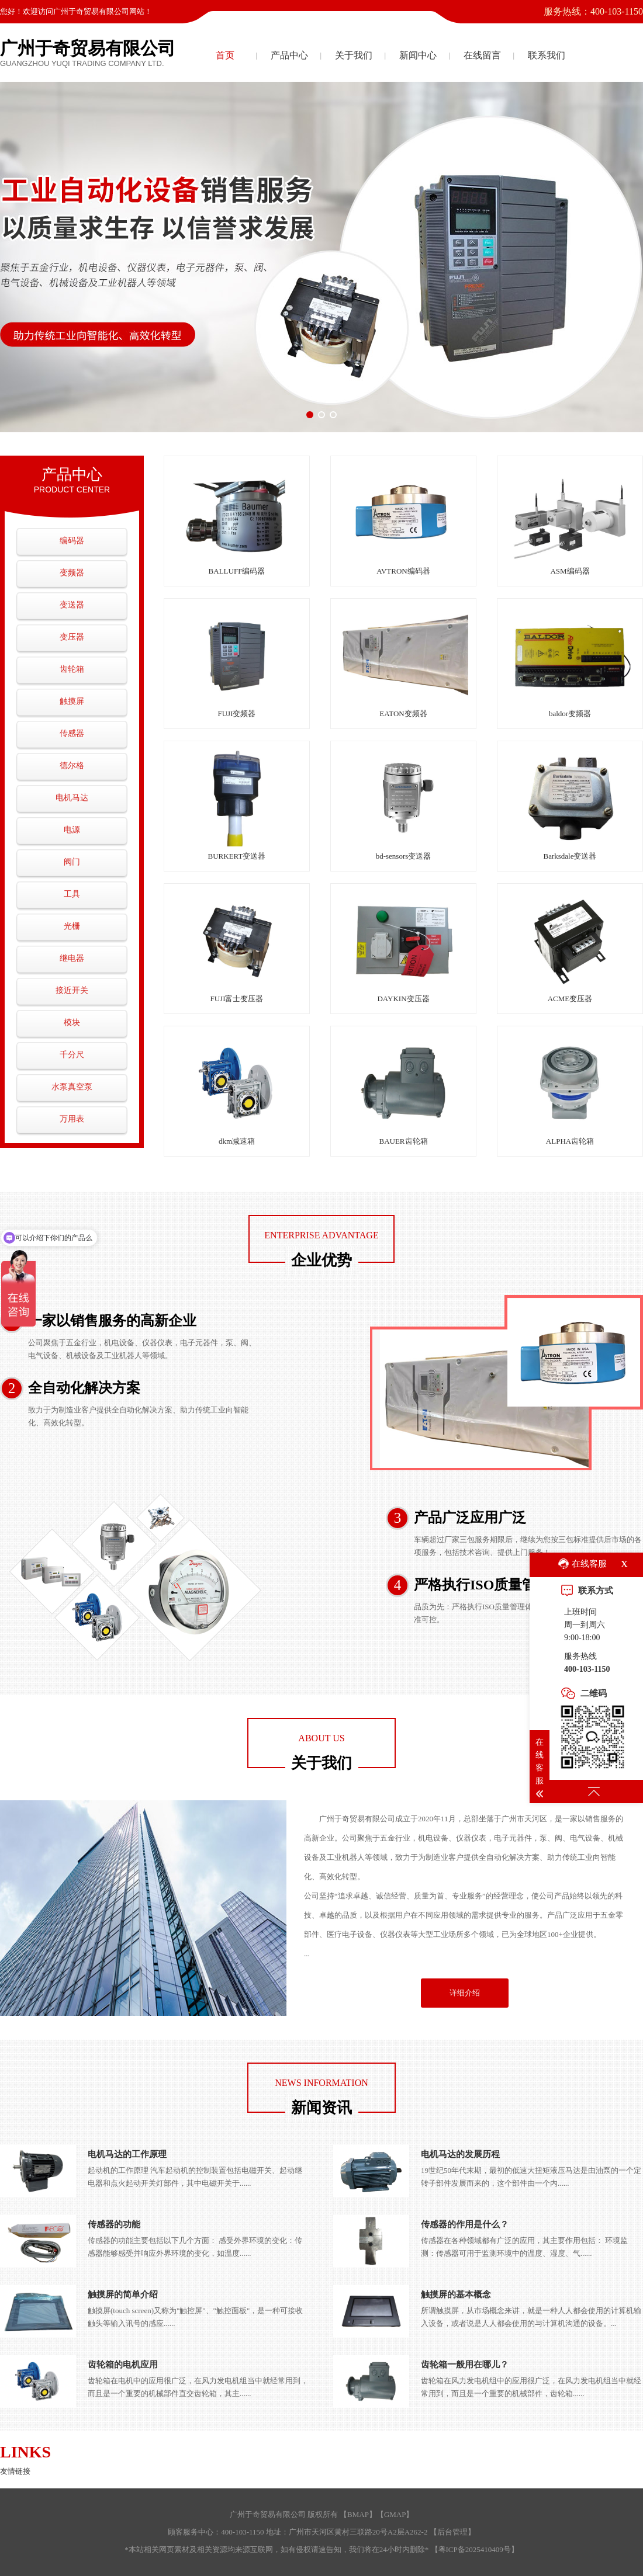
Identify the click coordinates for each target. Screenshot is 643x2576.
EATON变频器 (403, 713)
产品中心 (289, 55)
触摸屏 (72, 701)
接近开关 (72, 990)
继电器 (72, 958)
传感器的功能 (114, 2224)
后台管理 (452, 2532)
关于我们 (353, 55)
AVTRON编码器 (403, 571)
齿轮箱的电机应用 (123, 2364)
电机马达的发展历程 (460, 2154)
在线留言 (482, 55)
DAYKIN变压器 (403, 998)
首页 (225, 55)
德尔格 (72, 765)
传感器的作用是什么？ (465, 2224)
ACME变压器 (570, 998)
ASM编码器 (569, 571)
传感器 (72, 733)
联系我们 (546, 55)
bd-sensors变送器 (403, 856)
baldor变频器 (570, 713)
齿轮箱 (72, 669)
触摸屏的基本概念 (456, 2294)
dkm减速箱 (237, 1141)
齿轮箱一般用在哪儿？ (465, 2364)
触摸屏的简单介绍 (123, 2294)
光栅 (72, 926)
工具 (72, 894)
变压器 (72, 637)
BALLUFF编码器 (237, 571)
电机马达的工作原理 (127, 2154)
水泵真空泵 (71, 1086)
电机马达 (72, 797)
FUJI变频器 (236, 713)
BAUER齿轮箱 (403, 1141)
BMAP (358, 2514)
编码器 (72, 540)
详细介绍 (465, 1992)
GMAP (395, 2514)
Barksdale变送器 (570, 856)
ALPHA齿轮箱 (570, 1141)
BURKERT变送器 (237, 856)
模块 (72, 1022)
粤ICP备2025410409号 (474, 2549)
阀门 (72, 861)
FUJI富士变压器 (236, 998)
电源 (72, 829)
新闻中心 (418, 55)
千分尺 (72, 1054)
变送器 (72, 604)
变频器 (72, 572)
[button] (309, 414)
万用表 (72, 1119)
